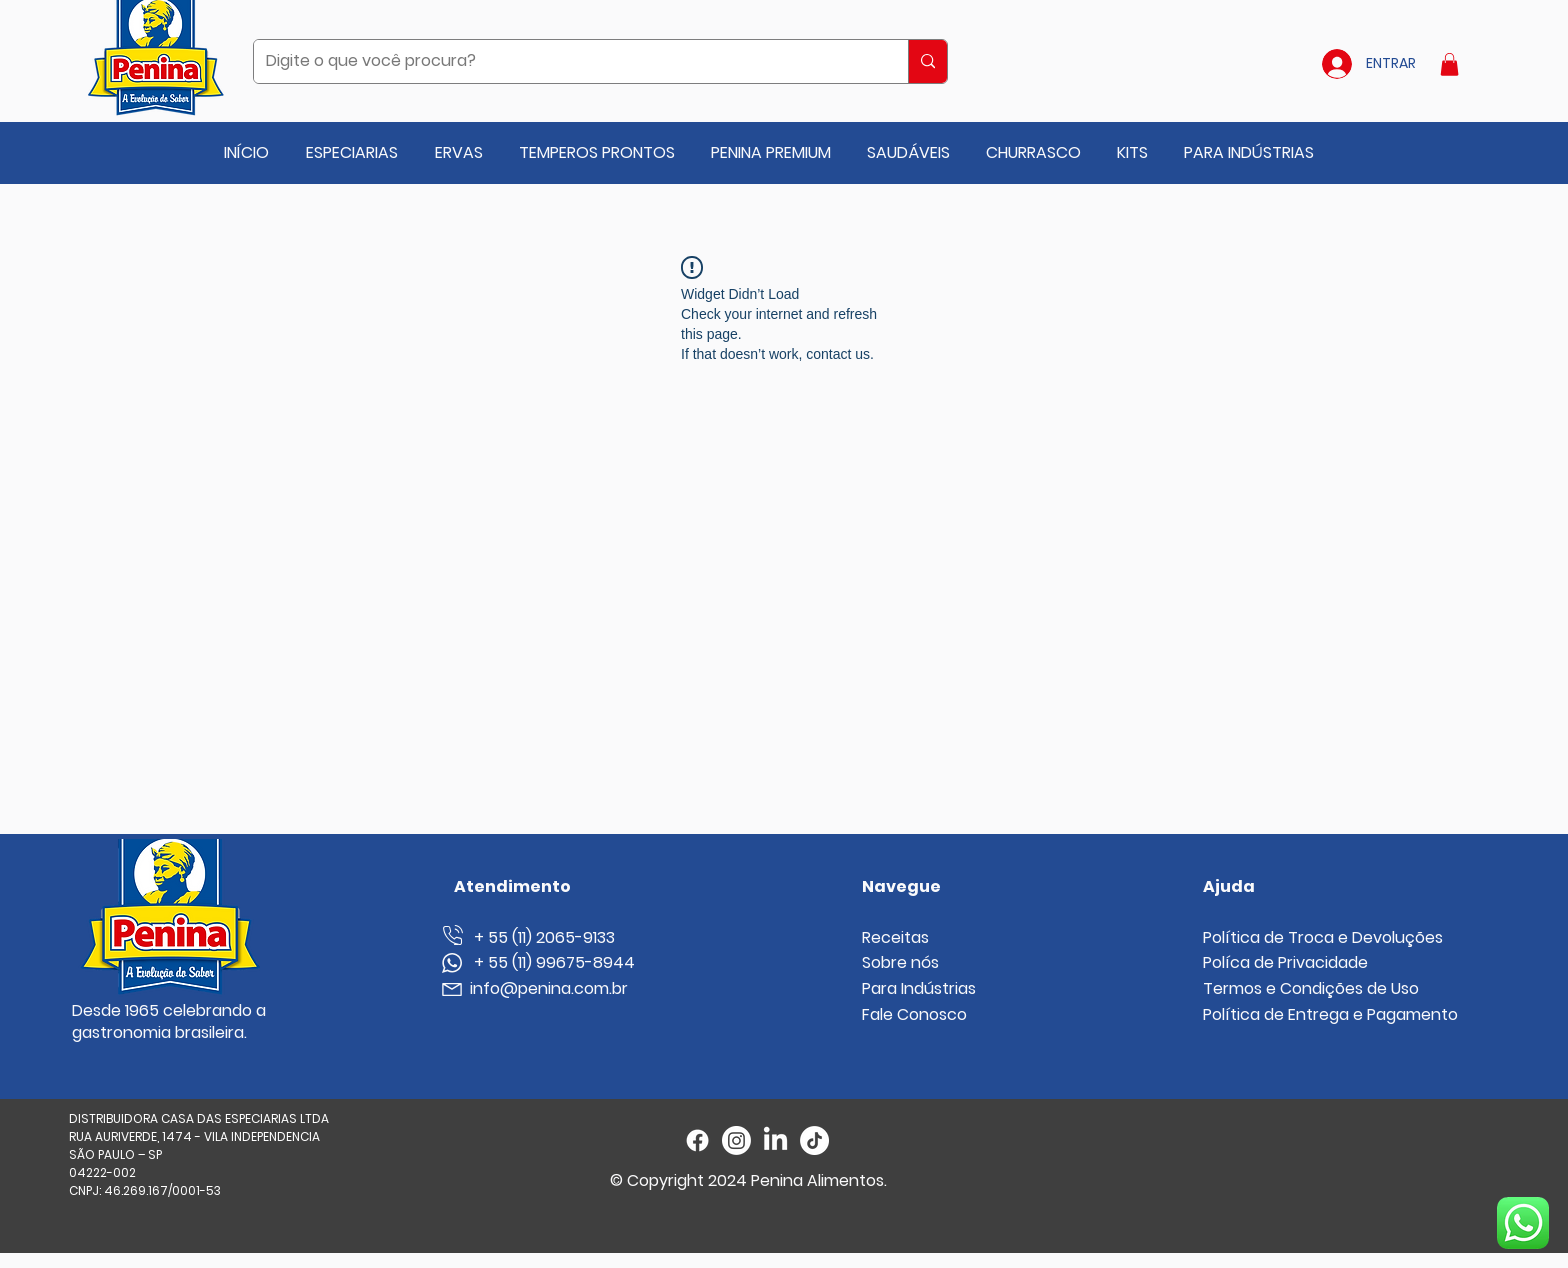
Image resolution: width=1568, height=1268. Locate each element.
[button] (1449, 64)
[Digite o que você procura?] (566, 61)
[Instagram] (736, 1140)
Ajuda (1229, 886)
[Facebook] (697, 1140)
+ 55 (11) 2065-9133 (536, 937)
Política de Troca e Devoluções (1323, 937)
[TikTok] (814, 1140)
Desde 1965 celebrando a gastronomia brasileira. (169, 1021)
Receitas (895, 937)
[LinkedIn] (775, 1140)
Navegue (901, 886)
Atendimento (512, 886)
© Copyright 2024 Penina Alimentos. (748, 1180)
